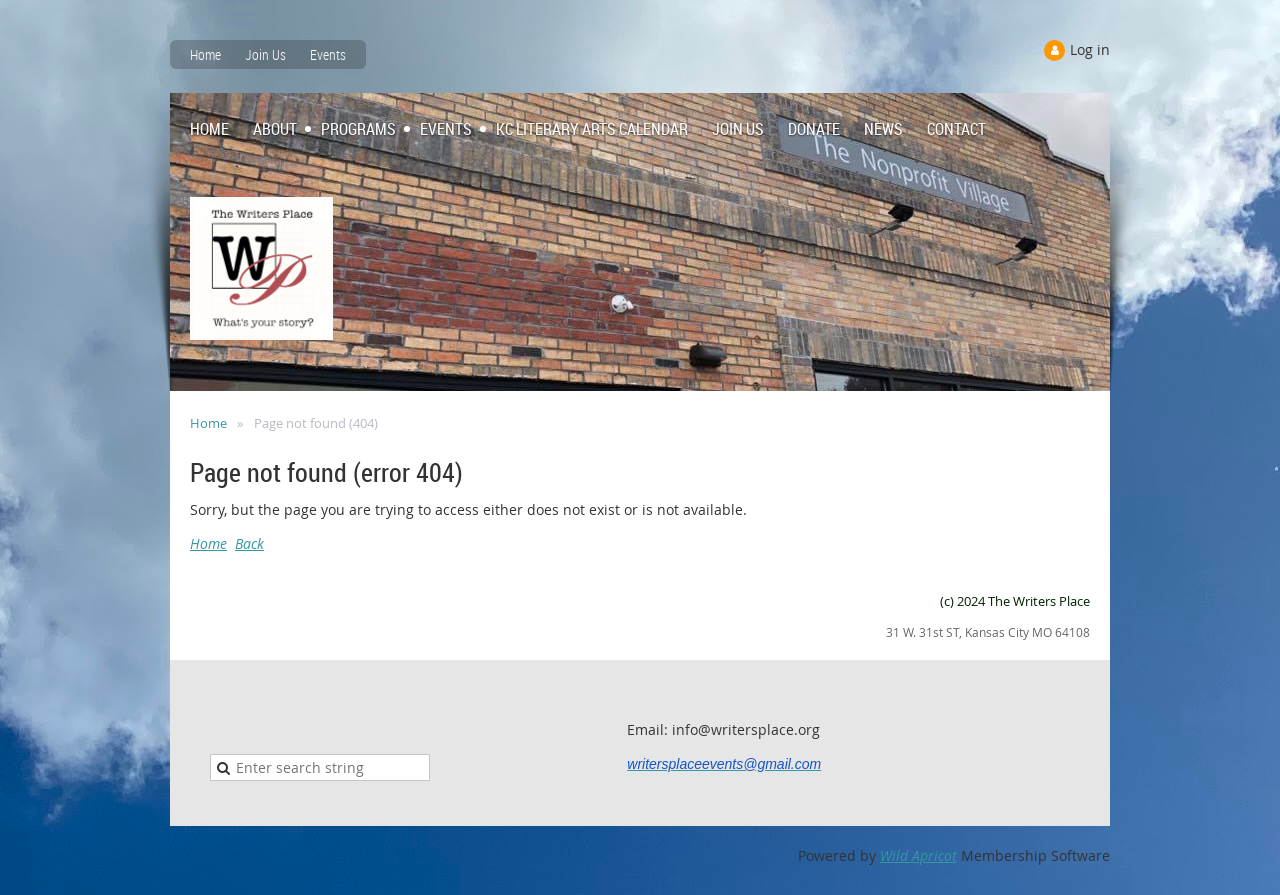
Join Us (265, 54)
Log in (1090, 49)
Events (328, 54)
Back (249, 543)
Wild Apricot (918, 855)
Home (205, 54)
